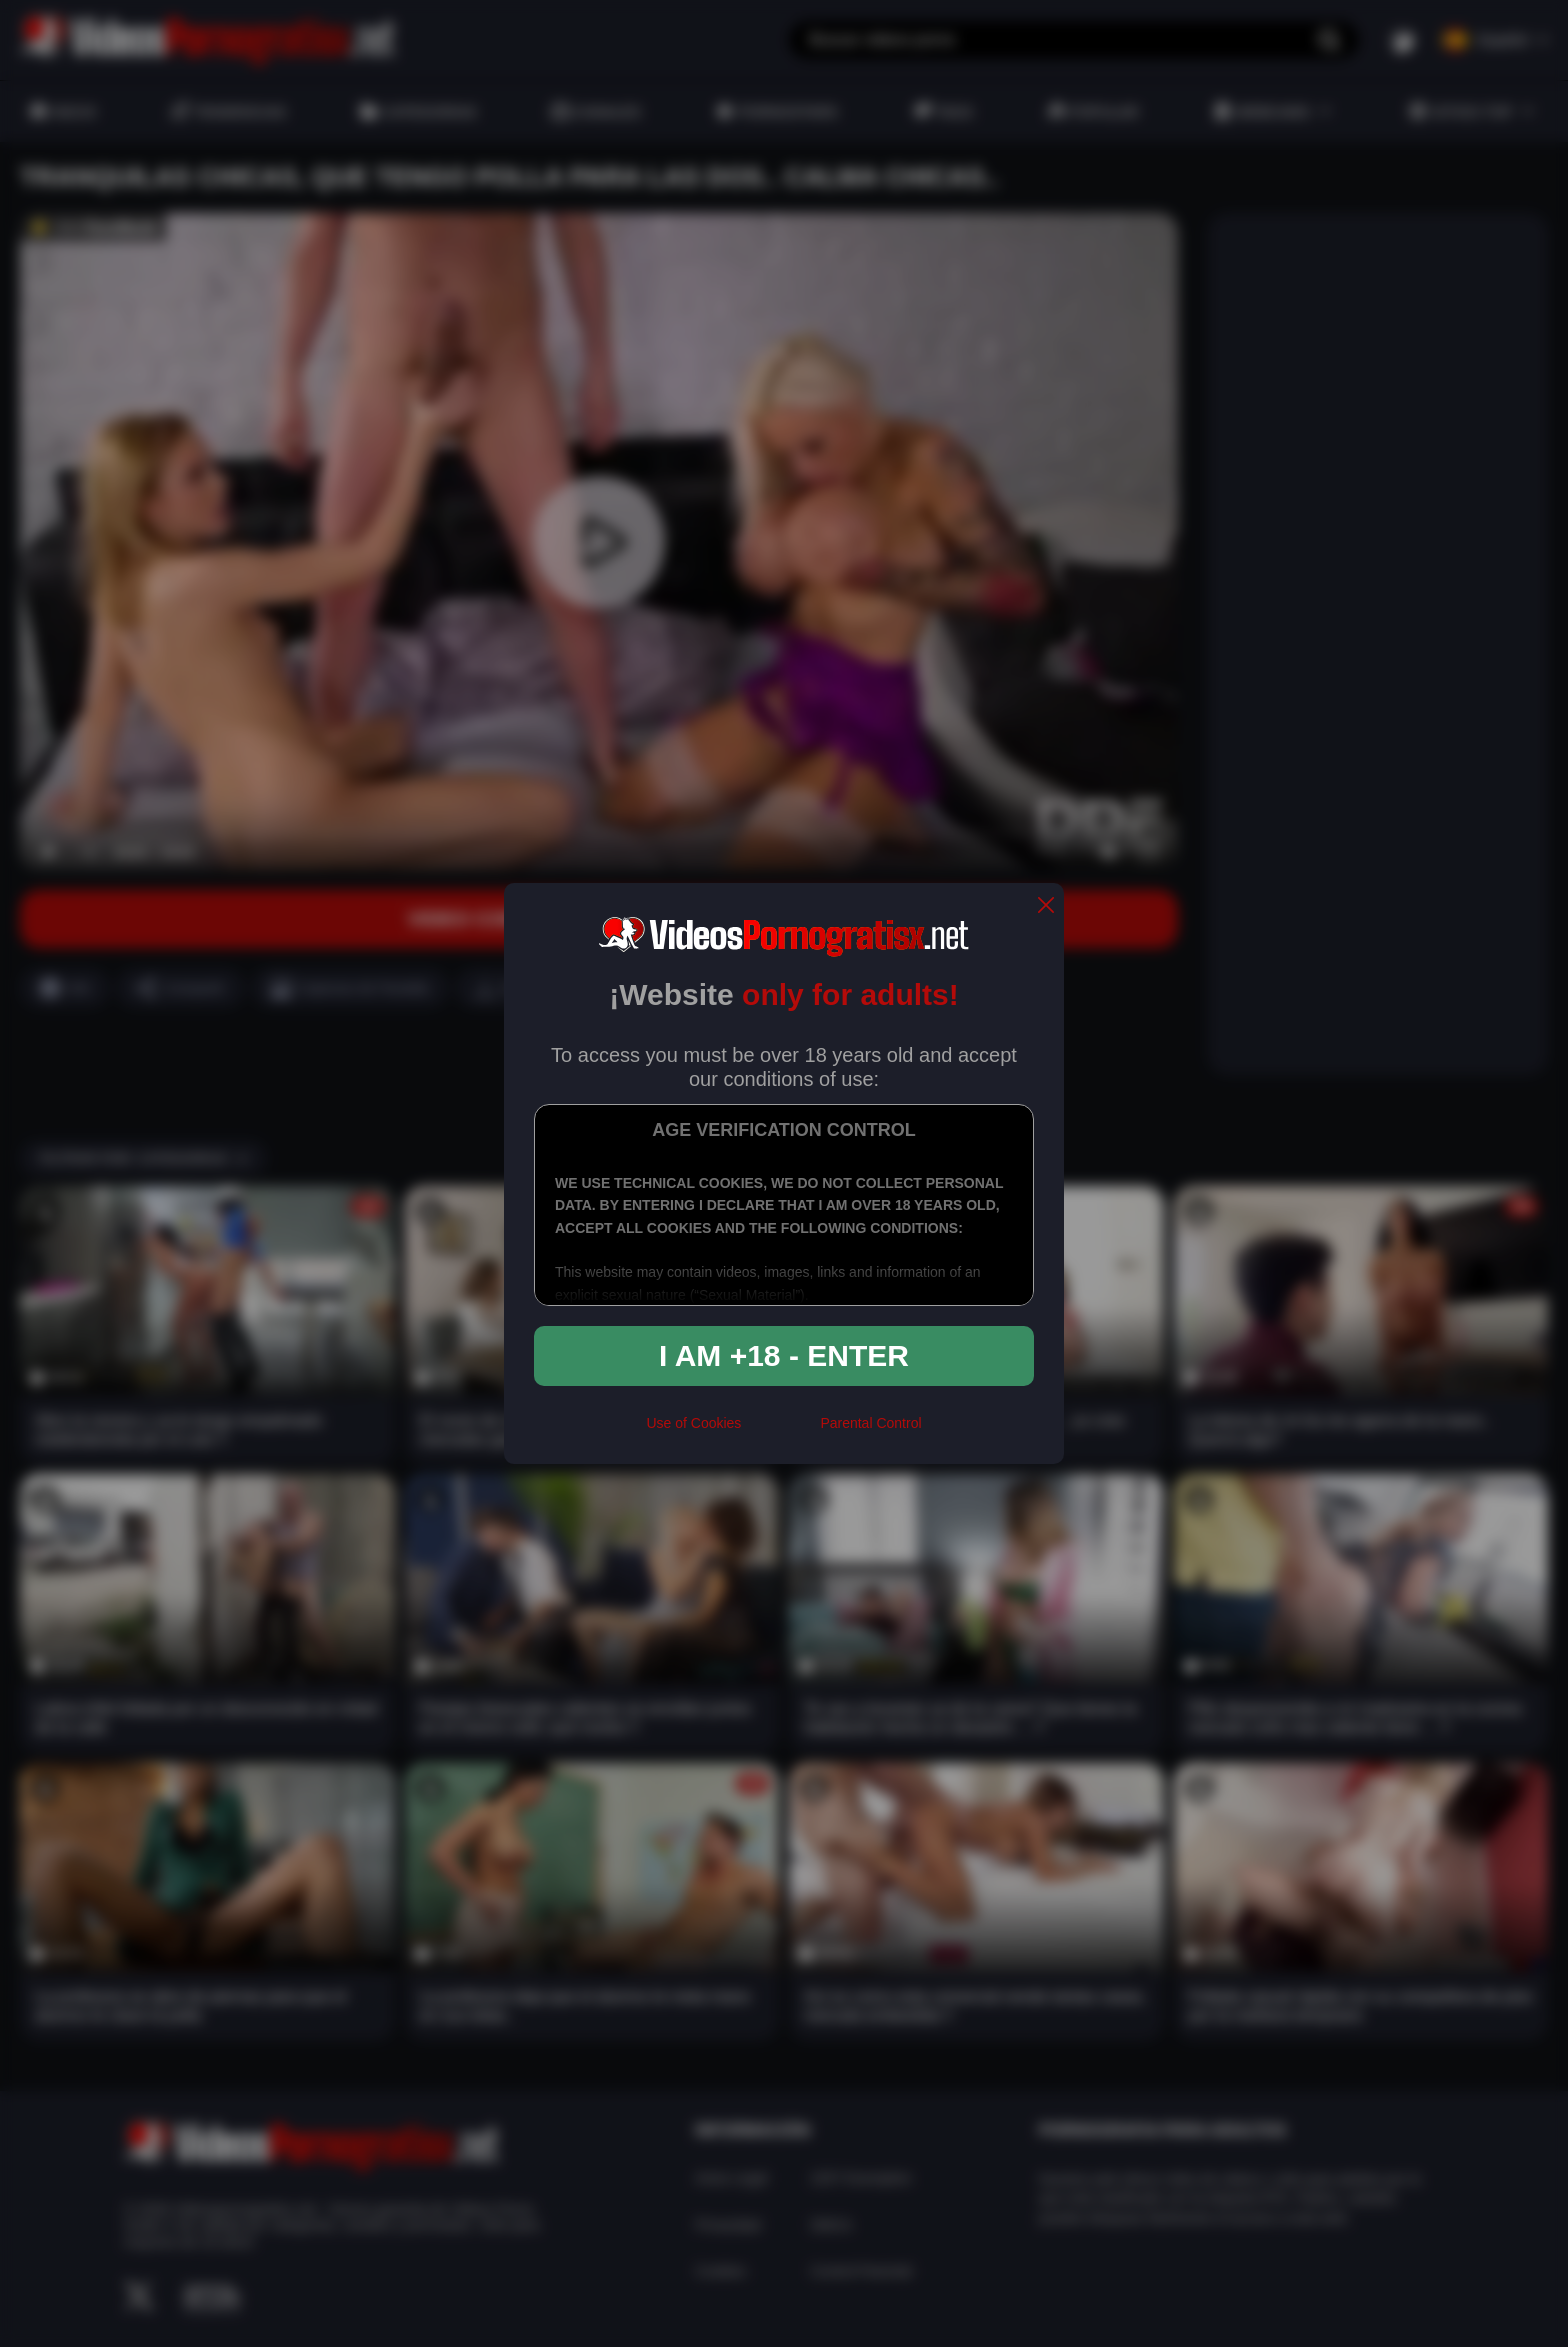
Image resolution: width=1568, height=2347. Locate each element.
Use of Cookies (693, 1423)
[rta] (780, 1431)
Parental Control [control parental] (870, 1423)
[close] (1046, 906)
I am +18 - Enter (784, 1355)
